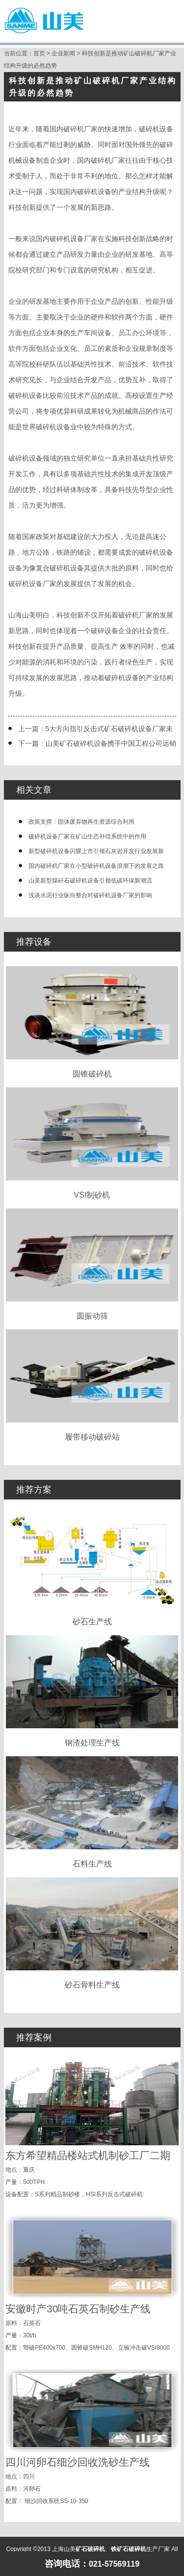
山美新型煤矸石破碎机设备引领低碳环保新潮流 (90, 880)
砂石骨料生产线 (92, 1933)
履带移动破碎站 (92, 1385)
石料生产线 (92, 1812)
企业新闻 (63, 53)
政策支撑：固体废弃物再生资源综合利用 (81, 821)
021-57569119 (114, 2564)
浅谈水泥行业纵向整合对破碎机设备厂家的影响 (90, 895)
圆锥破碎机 (92, 1022)
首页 (39, 53)
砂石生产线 (92, 1570)
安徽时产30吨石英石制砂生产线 (78, 2308)
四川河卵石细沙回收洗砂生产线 (77, 2462)
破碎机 (87, 192)
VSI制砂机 (92, 1143)
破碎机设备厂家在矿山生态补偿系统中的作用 (87, 836)
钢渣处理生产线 (92, 1691)
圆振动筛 (92, 1264)
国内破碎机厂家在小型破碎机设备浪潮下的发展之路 (96, 865)
